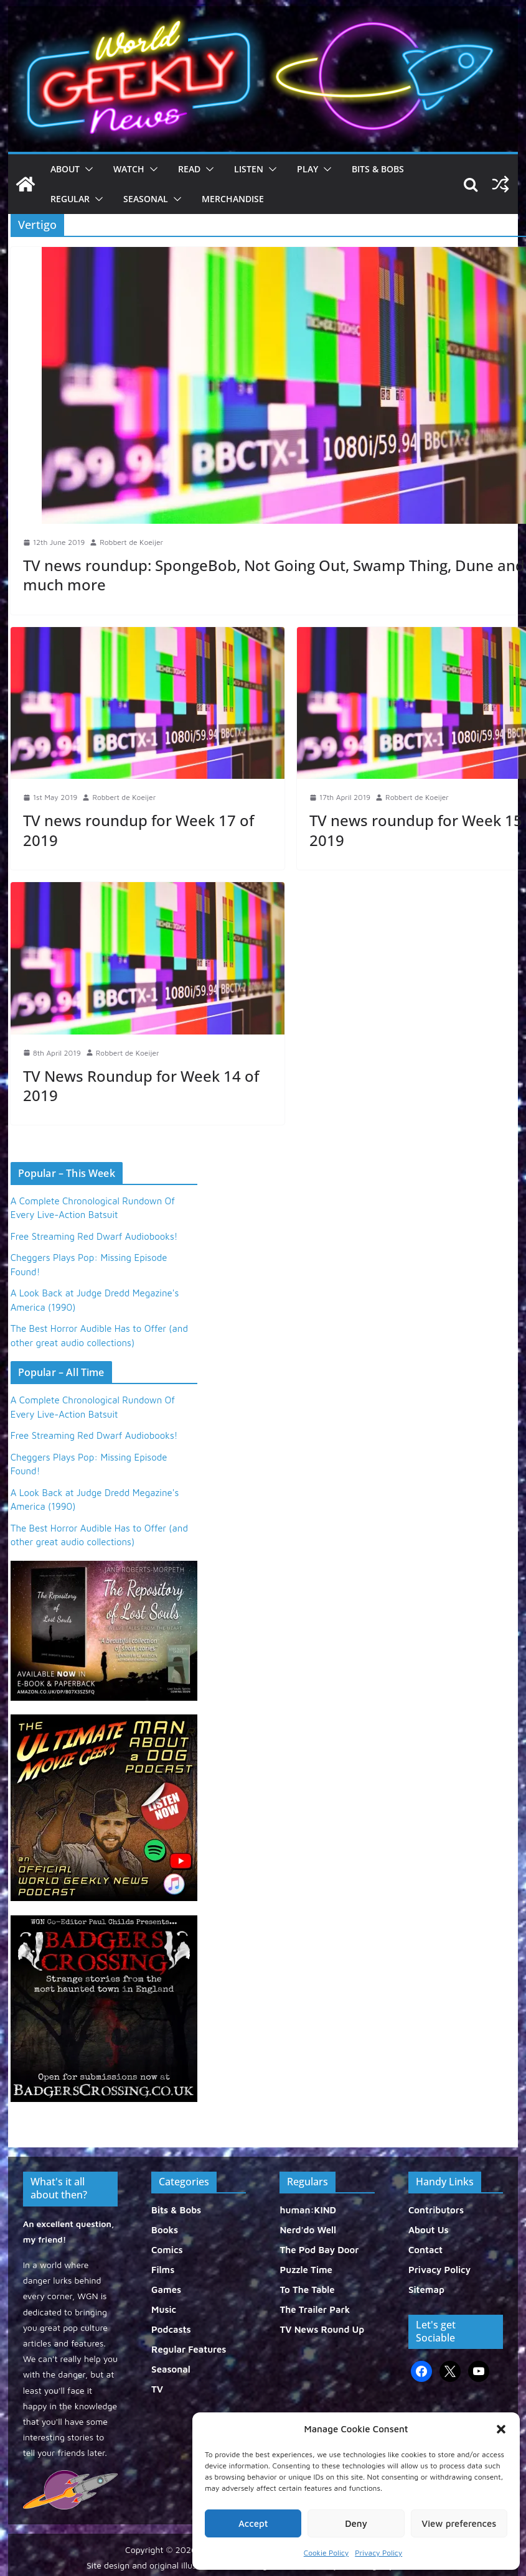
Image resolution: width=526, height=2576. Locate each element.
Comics (166, 2249)
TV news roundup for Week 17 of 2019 (138, 830)
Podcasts (171, 2329)
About (65, 169)
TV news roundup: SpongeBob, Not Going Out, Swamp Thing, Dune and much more (274, 575)
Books (164, 2230)
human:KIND (307, 2210)
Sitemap (426, 2289)
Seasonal (145, 199)
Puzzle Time (305, 2269)
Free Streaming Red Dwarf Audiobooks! (94, 1236)
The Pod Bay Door (319, 2249)
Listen (248, 169)
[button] (501, 2429)
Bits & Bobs (378, 169)
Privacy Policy (378, 2552)
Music (163, 2309)
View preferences (458, 2523)
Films (162, 2269)
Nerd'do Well (307, 2230)
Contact (425, 2249)
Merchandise (233, 199)
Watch (128, 169)
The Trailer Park (314, 2309)
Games (166, 2289)
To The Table (306, 2289)
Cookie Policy (326, 2552)
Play (307, 169)
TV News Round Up (321, 2329)
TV (157, 2389)
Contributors (436, 2210)
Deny (356, 2523)
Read (189, 169)
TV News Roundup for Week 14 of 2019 (141, 1085)
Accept (253, 2523)
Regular (70, 199)
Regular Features (188, 2349)
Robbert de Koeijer (131, 542)
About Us (428, 2230)
